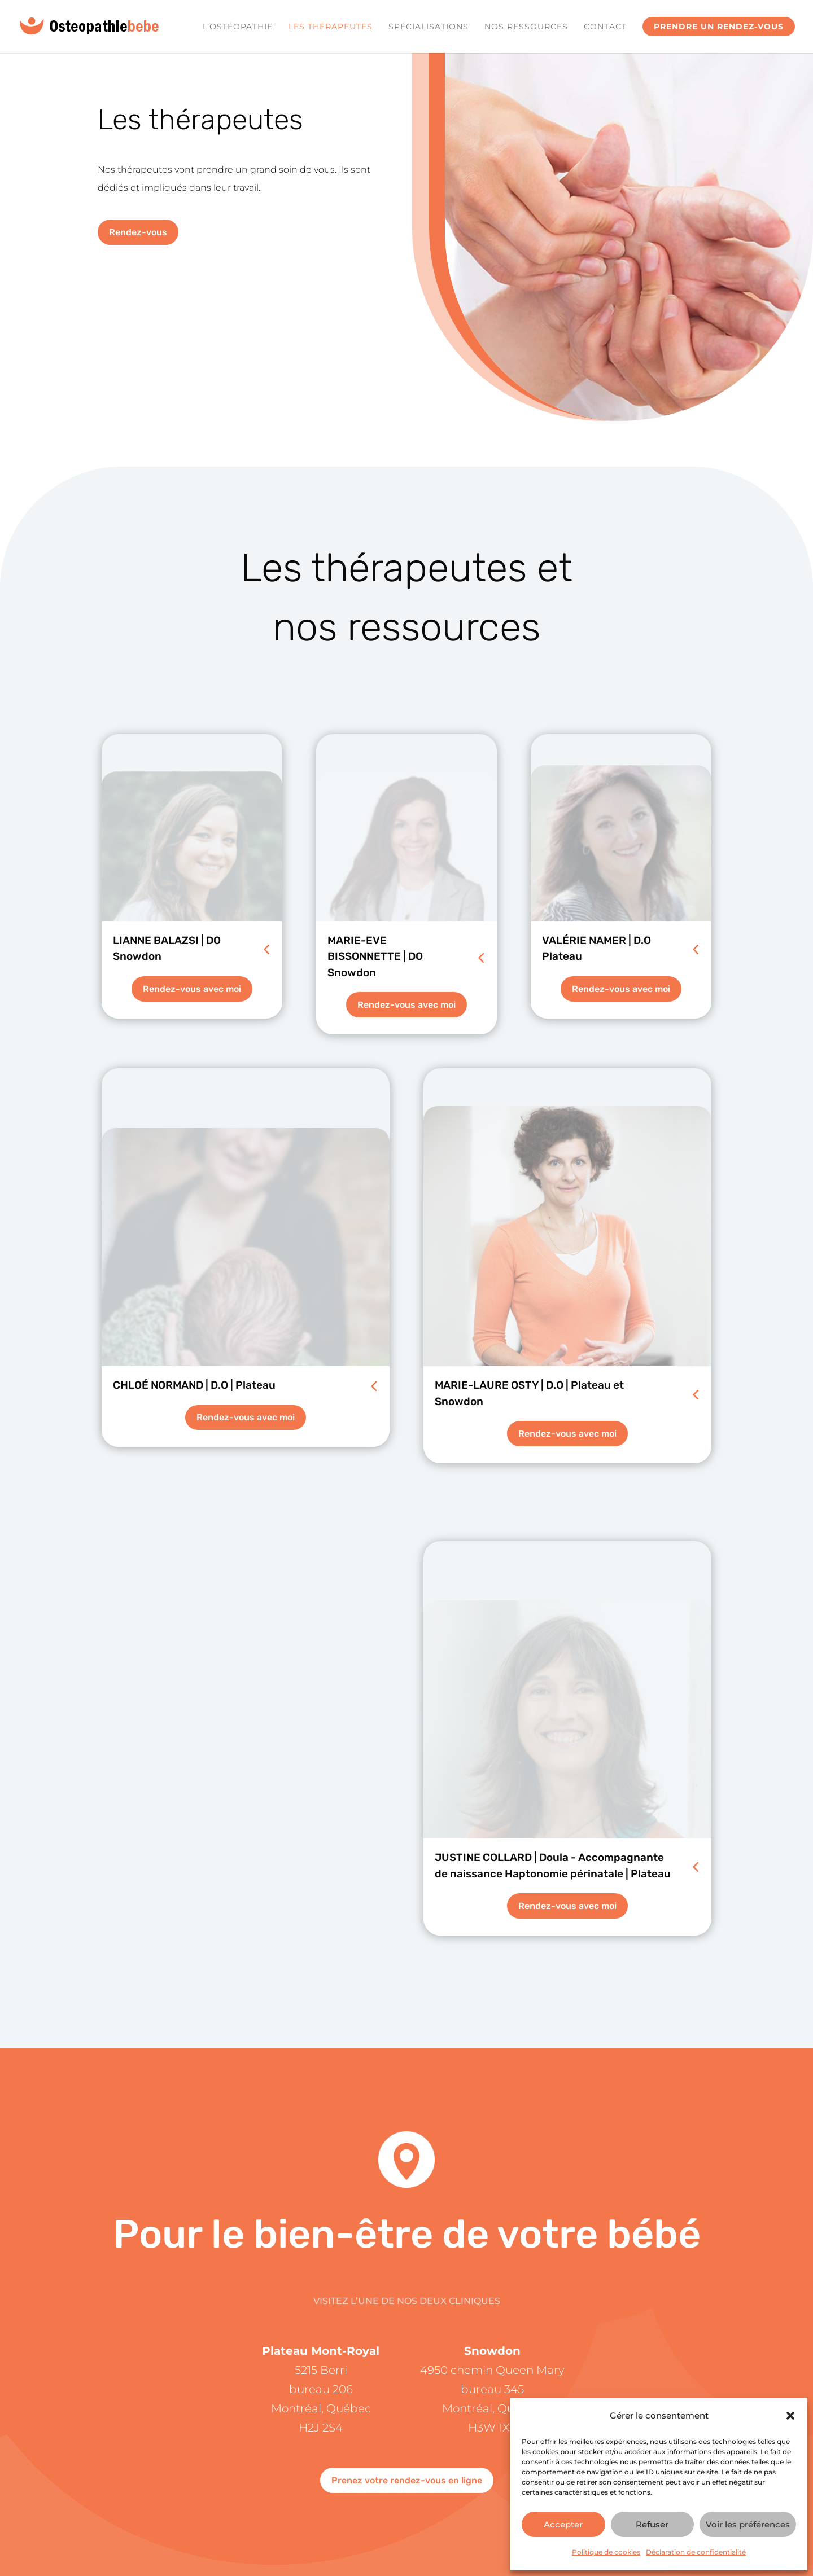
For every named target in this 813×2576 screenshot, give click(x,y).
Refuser (652, 2524)
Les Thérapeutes (331, 27)
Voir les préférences (748, 2524)
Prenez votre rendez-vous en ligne (406, 2480)
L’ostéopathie (238, 27)
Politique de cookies (606, 2552)
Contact (605, 27)
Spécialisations (428, 27)
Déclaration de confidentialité (696, 2552)
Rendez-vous (138, 232)
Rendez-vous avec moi (192, 989)
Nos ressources (526, 27)
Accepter (563, 2524)
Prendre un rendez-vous (719, 26)
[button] (790, 2415)
